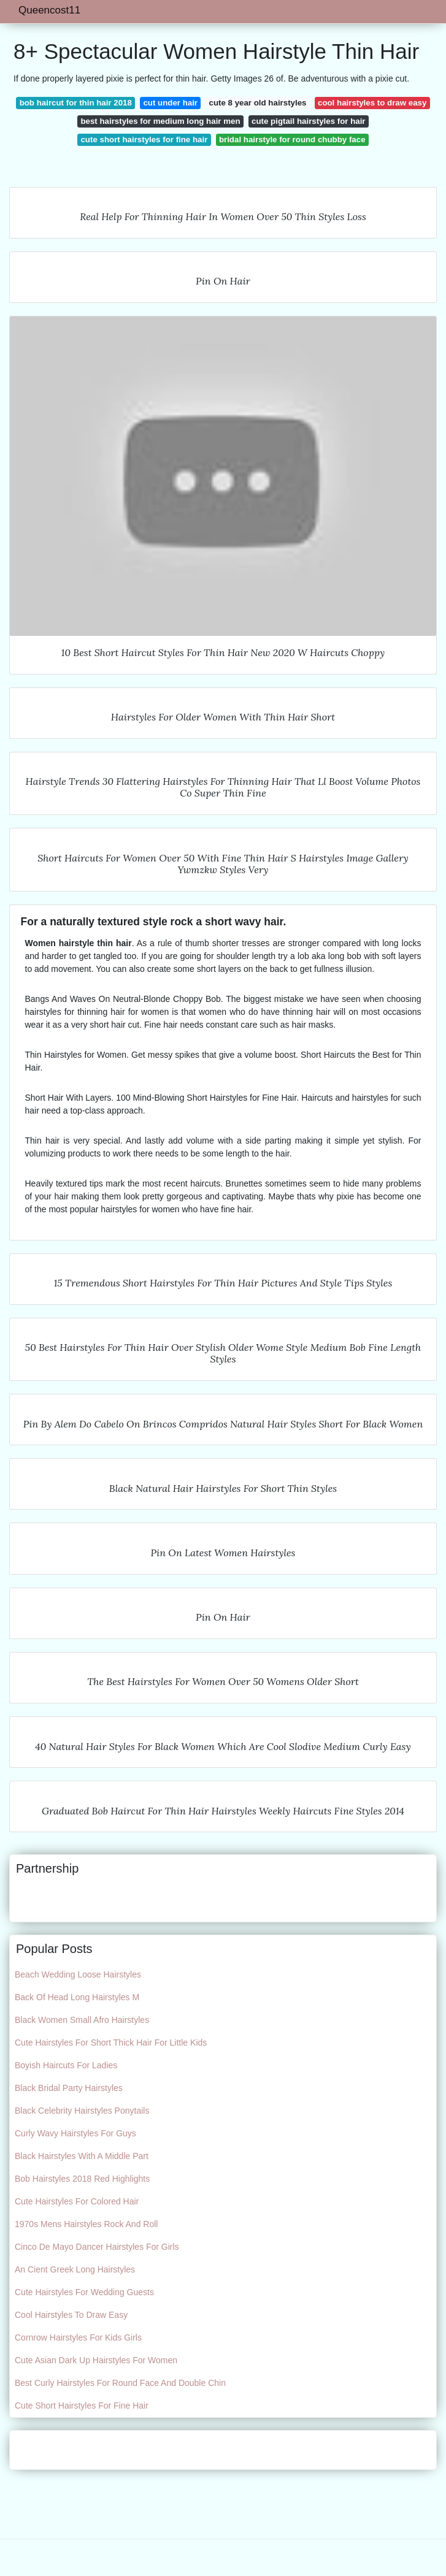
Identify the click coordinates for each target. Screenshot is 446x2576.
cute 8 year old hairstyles (258, 102)
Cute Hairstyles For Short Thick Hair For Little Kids (111, 2042)
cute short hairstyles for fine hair (143, 139)
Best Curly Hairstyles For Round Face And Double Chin (120, 2383)
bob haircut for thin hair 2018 (76, 102)
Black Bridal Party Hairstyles (69, 2088)
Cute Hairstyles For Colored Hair (77, 2201)
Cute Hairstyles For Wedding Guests (84, 2292)
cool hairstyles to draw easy (372, 102)
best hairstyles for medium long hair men (160, 121)
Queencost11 (49, 10)
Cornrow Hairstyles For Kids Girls (78, 2337)
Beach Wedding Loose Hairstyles (78, 1974)
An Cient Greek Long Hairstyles (75, 2269)
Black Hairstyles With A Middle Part (81, 2156)
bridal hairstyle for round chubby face (292, 139)
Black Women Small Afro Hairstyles (82, 2020)
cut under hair (170, 102)
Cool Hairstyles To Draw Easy (71, 2315)
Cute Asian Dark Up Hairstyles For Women (96, 2360)
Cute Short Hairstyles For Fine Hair (81, 2405)
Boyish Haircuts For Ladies (66, 2065)
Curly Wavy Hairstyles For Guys (75, 2133)
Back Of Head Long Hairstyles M (77, 1997)
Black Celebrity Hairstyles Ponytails (82, 2110)
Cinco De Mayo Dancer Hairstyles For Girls (97, 2247)
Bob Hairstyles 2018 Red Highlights (82, 2179)
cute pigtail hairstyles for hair (308, 121)
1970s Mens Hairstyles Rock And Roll (86, 2224)
